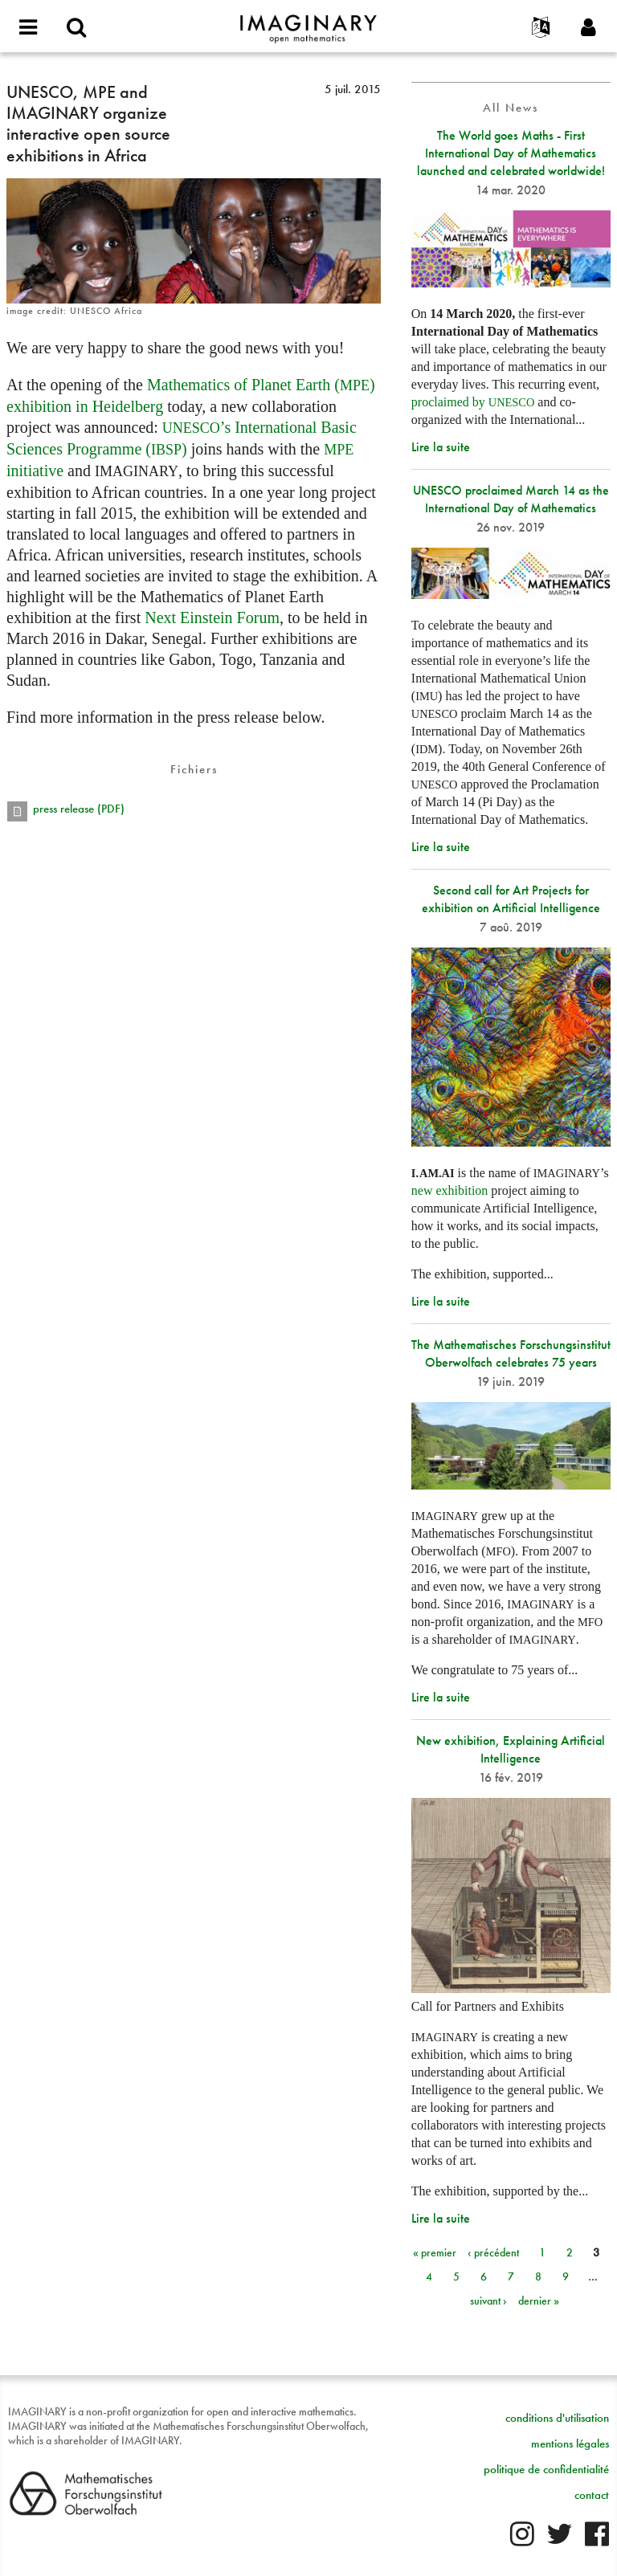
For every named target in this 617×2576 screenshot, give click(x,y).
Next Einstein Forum (212, 617)
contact (591, 2495)
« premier (434, 2252)
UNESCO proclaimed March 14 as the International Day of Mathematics (511, 499)
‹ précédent (493, 2252)
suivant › (488, 2300)
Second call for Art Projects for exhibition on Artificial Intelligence (511, 899)
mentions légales (570, 2443)
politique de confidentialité (546, 2469)
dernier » (538, 2300)
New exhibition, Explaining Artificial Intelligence (510, 1749)
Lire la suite (440, 446)
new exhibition (449, 1190)
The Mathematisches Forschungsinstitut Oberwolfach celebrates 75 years (511, 1353)
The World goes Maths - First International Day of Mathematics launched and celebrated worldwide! (511, 153)
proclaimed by (473, 402)
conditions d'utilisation (557, 2418)
